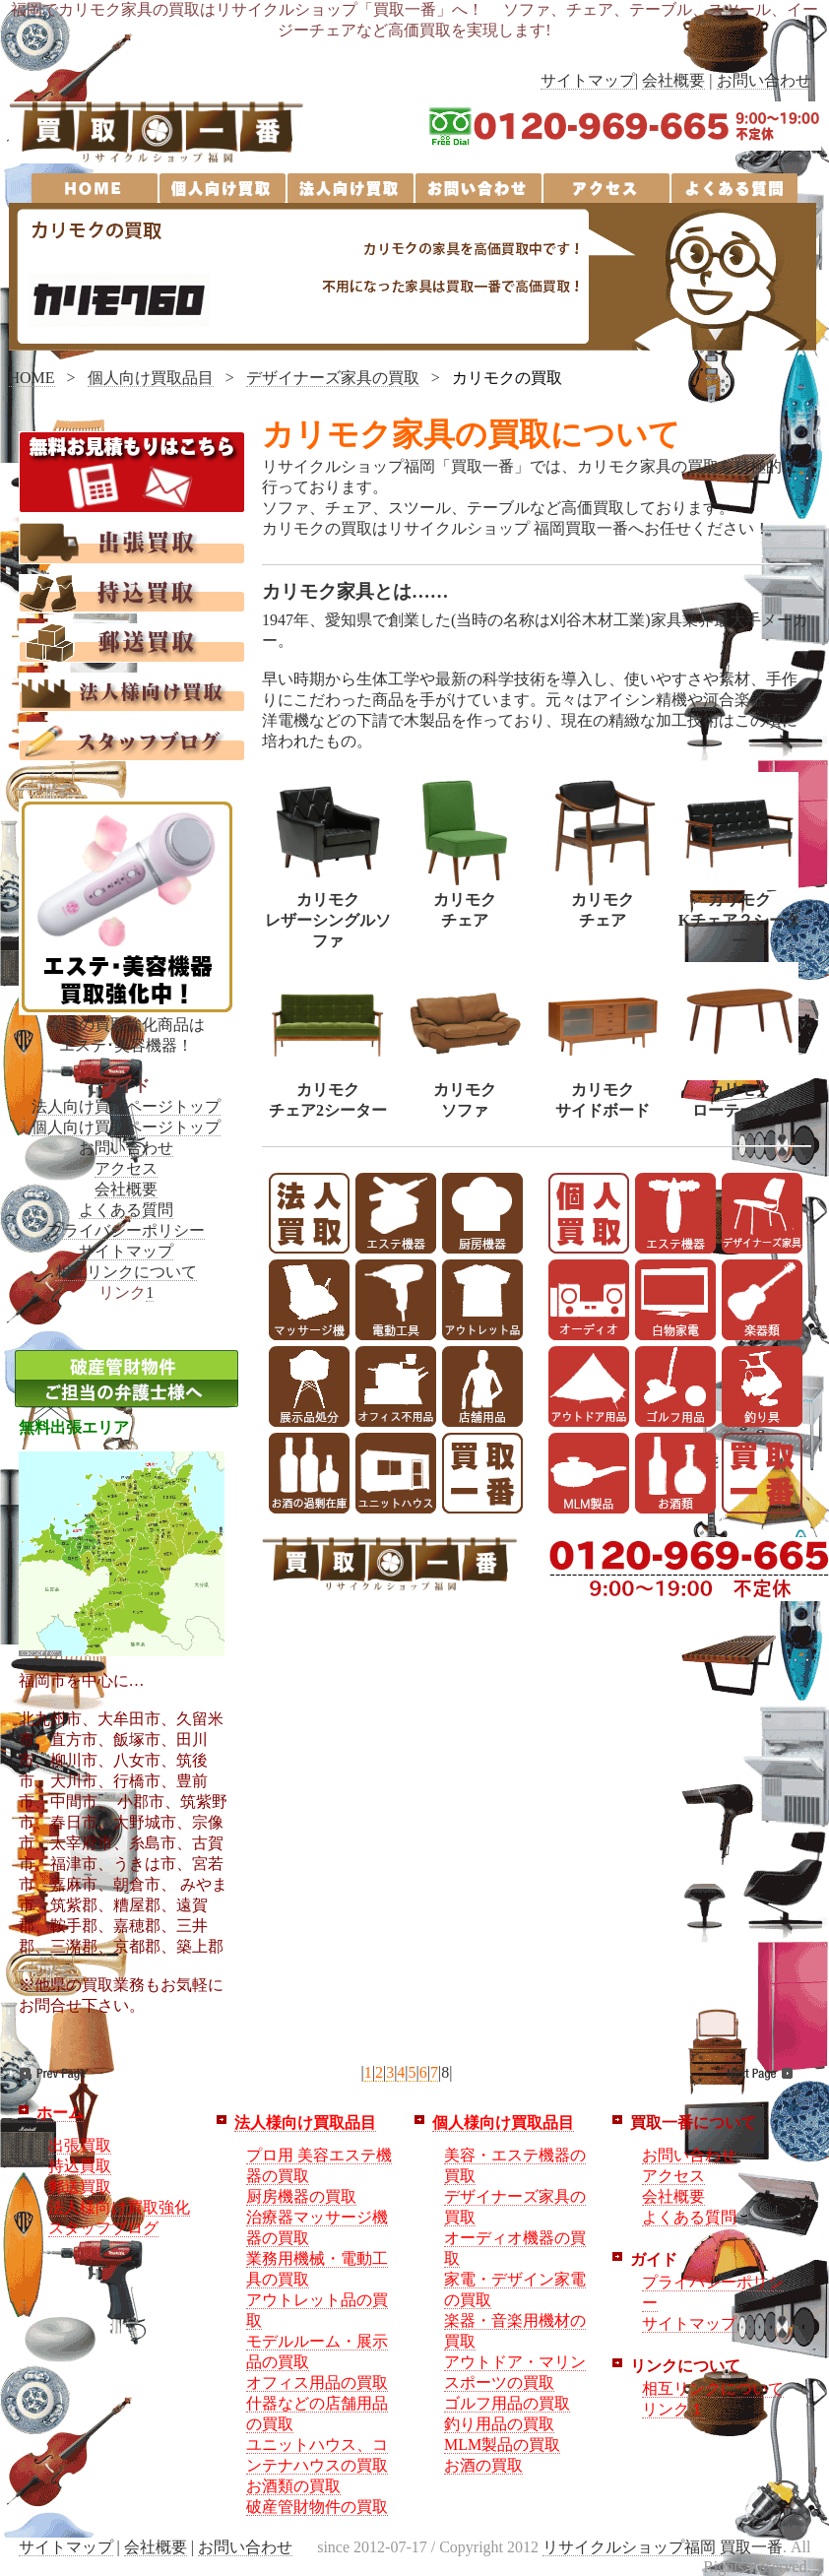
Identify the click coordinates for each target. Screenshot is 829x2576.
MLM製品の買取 (502, 2444)
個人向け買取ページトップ (126, 1127)
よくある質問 (126, 1209)
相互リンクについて (126, 1271)
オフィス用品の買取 (317, 2382)
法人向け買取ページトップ (126, 1106)
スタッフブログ (103, 2228)
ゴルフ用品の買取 (507, 2403)
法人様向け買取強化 (119, 2207)
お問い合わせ (764, 80)
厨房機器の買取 (301, 2196)
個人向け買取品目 (151, 377)
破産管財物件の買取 (317, 2506)
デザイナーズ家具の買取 (332, 377)
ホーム (60, 2112)
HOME (32, 377)
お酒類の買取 (293, 2486)
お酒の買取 (483, 2465)
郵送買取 (79, 2186)
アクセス (126, 1168)
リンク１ (673, 2409)
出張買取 (79, 2145)
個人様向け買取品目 (503, 2122)
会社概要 (673, 80)
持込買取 (79, 2165)
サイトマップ (588, 80)
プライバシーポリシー (126, 1230)
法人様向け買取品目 (305, 2122)
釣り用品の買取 (499, 2423)
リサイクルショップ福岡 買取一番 (662, 2547)
